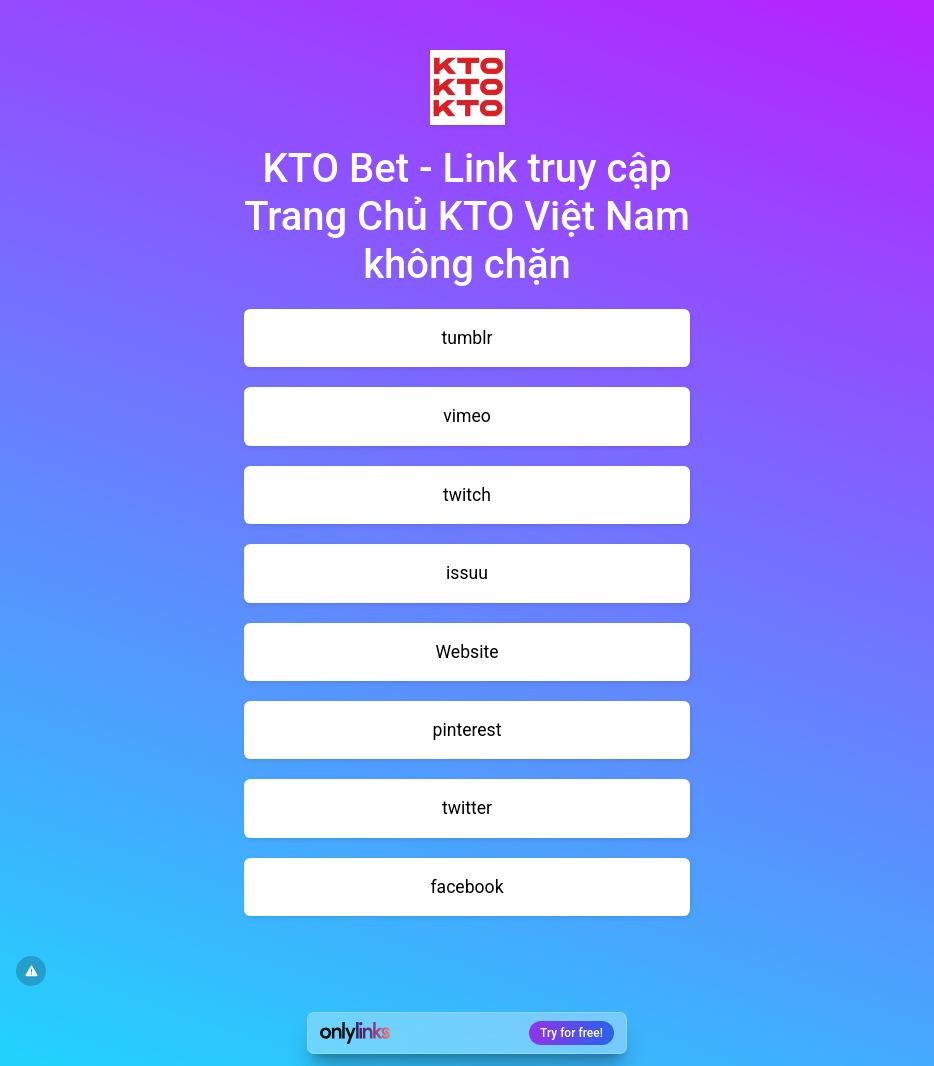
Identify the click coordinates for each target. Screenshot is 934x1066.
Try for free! (571, 1033)
